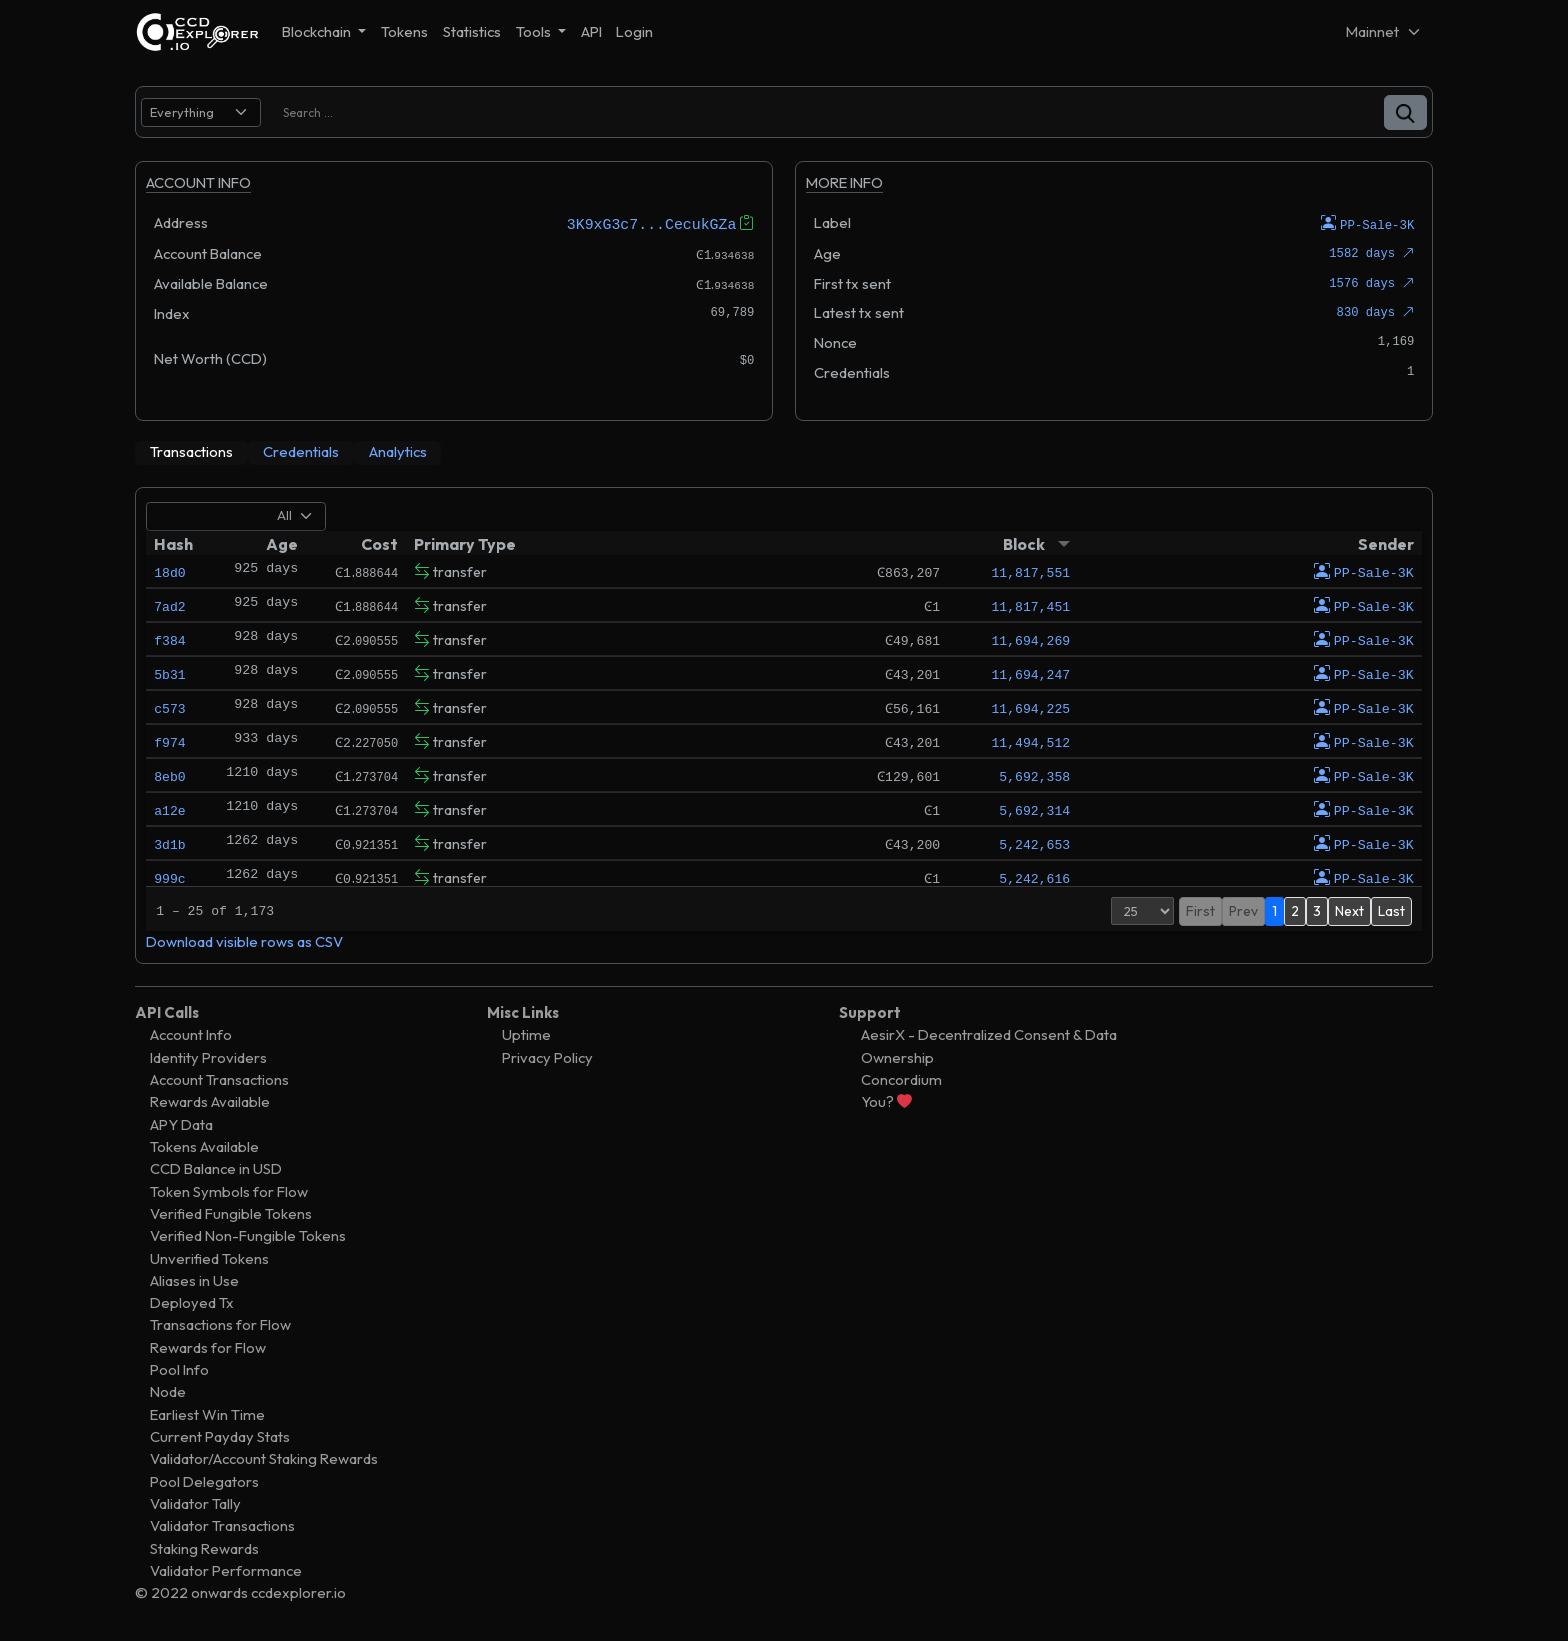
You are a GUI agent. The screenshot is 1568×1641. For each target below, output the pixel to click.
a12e (169, 809)
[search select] (201, 112)
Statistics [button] (472, 31)
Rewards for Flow (208, 1346)
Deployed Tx (192, 1302)
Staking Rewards (204, 1547)
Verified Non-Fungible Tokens (248, 1235)
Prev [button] (1243, 910)
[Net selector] (1384, 31)
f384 (169, 639)
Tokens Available (204, 1145)
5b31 (169, 673)
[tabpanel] (784, 724)
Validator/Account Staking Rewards (264, 1458)
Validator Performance (226, 1569)
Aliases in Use (194, 1279)
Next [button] (1349, 910)
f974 (169, 741)
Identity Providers (208, 1056)
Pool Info (179, 1369)
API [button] (591, 31)
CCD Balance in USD (216, 1168)
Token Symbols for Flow (229, 1190)
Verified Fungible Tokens (231, 1212)
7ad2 (169, 605)
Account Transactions (219, 1078)
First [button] (1200, 910)
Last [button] (1391, 910)
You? (886, 1101)
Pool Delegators (204, 1480)
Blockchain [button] (318, 31)
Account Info (191, 1034)
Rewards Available (210, 1101)
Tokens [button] (404, 31)
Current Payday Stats (220, 1435)
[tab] (191, 452)
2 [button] (1295, 910)
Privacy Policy (547, 1056)
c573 (169, 707)
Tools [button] (535, 31)
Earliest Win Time (207, 1413)
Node (168, 1391)
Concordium (901, 1078)
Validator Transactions (222, 1525)
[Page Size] (1142, 910)
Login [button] (634, 31)
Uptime (526, 1034)
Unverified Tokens (209, 1257)
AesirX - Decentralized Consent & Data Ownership (989, 1045)
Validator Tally (195, 1502)
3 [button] (1317, 910)
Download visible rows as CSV (244, 940)
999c (169, 877)
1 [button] (1274, 910)
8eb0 (169, 775)
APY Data (181, 1123)
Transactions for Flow (220, 1324)
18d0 (169, 571)
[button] (1405, 112)
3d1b (169, 843)
